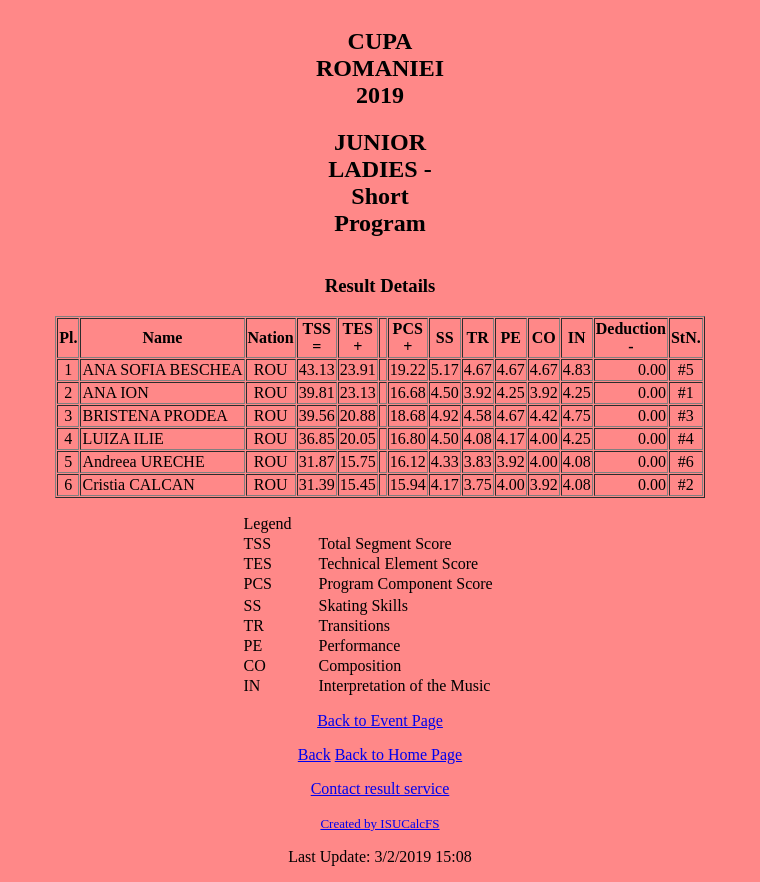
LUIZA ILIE (122, 438)
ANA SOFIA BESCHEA (162, 369)
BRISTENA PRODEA (154, 415)
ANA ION (115, 392)
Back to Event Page (380, 720)
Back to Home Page (399, 754)
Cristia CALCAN (138, 484)
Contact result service (380, 788)
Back (314, 754)
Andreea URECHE (143, 461)
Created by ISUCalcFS (379, 823)
